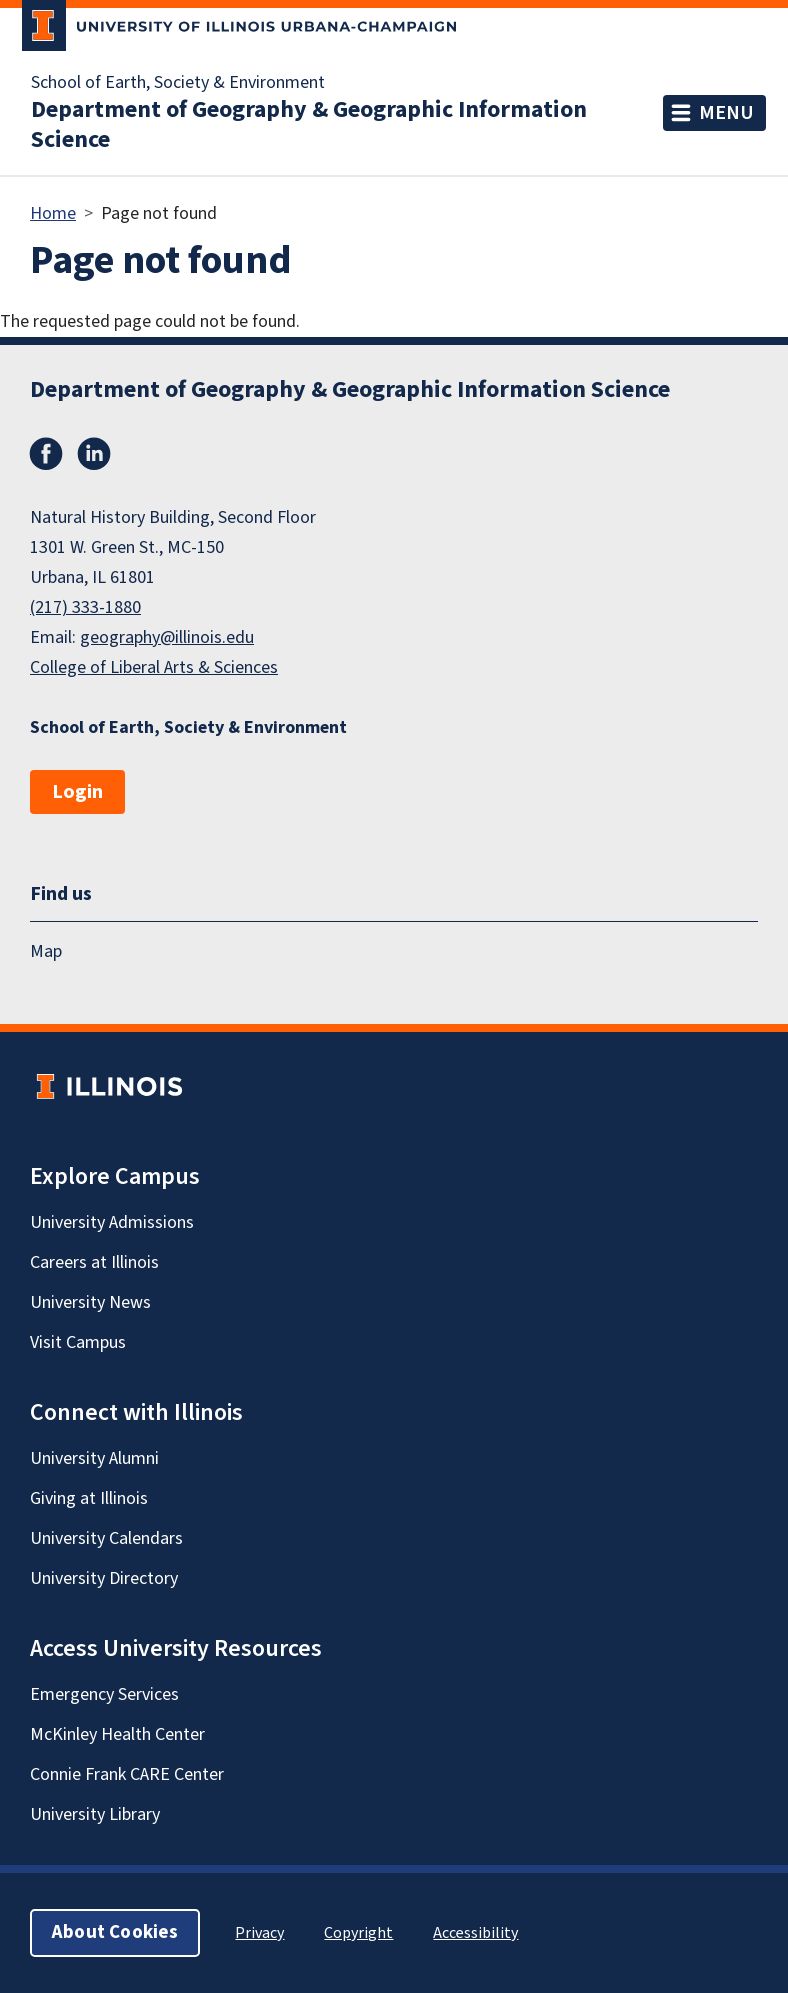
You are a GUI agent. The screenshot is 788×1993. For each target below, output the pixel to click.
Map (46, 951)
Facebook (46, 454)
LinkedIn (94, 454)
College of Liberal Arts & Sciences (154, 667)
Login (77, 792)
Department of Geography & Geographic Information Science (309, 125)
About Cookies (115, 1932)
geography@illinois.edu (167, 637)
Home (53, 213)
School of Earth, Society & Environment (178, 83)
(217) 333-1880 (85, 607)
